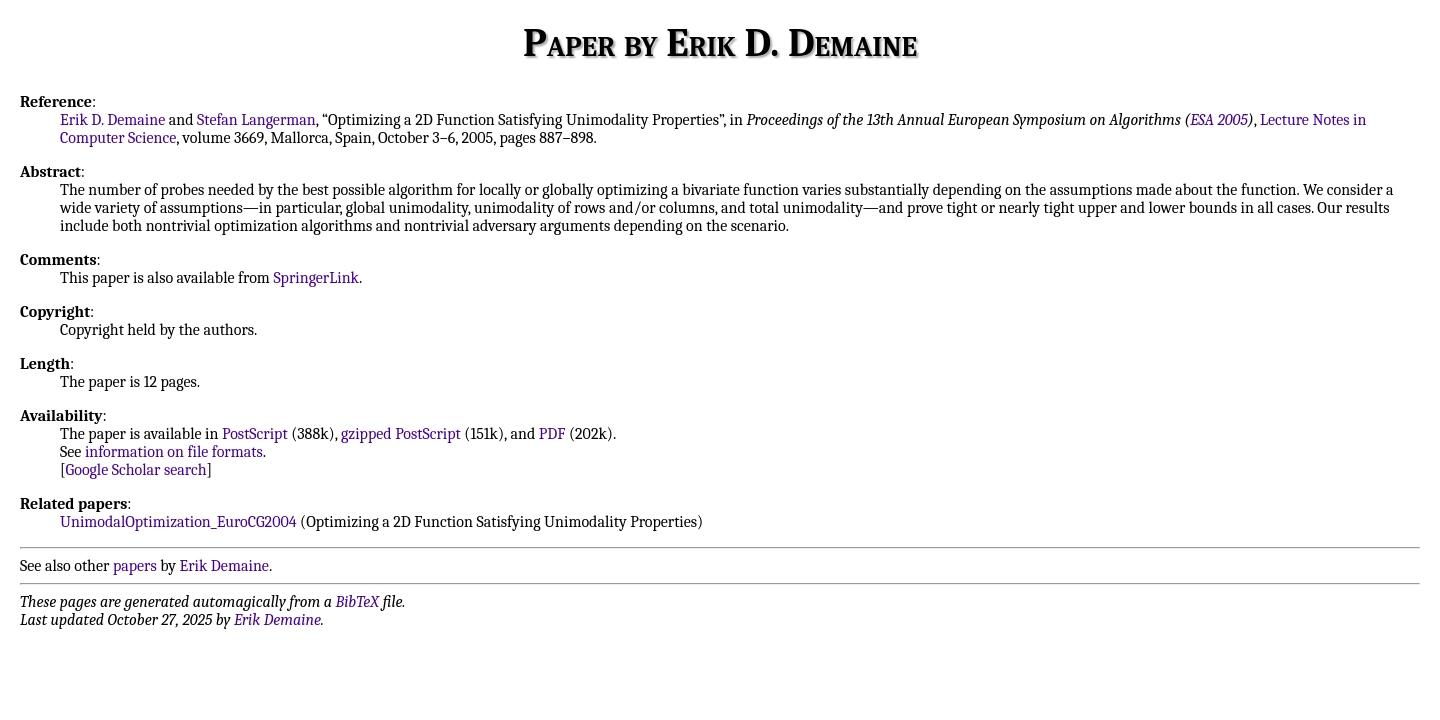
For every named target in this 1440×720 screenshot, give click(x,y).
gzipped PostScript (401, 434)
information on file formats (174, 452)
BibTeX (357, 602)
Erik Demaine (224, 566)
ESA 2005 (1219, 120)
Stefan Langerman (256, 120)
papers (135, 566)
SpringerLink (316, 278)
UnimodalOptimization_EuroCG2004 (178, 522)
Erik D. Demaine (112, 120)
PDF (552, 434)
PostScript (255, 434)
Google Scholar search (136, 470)
